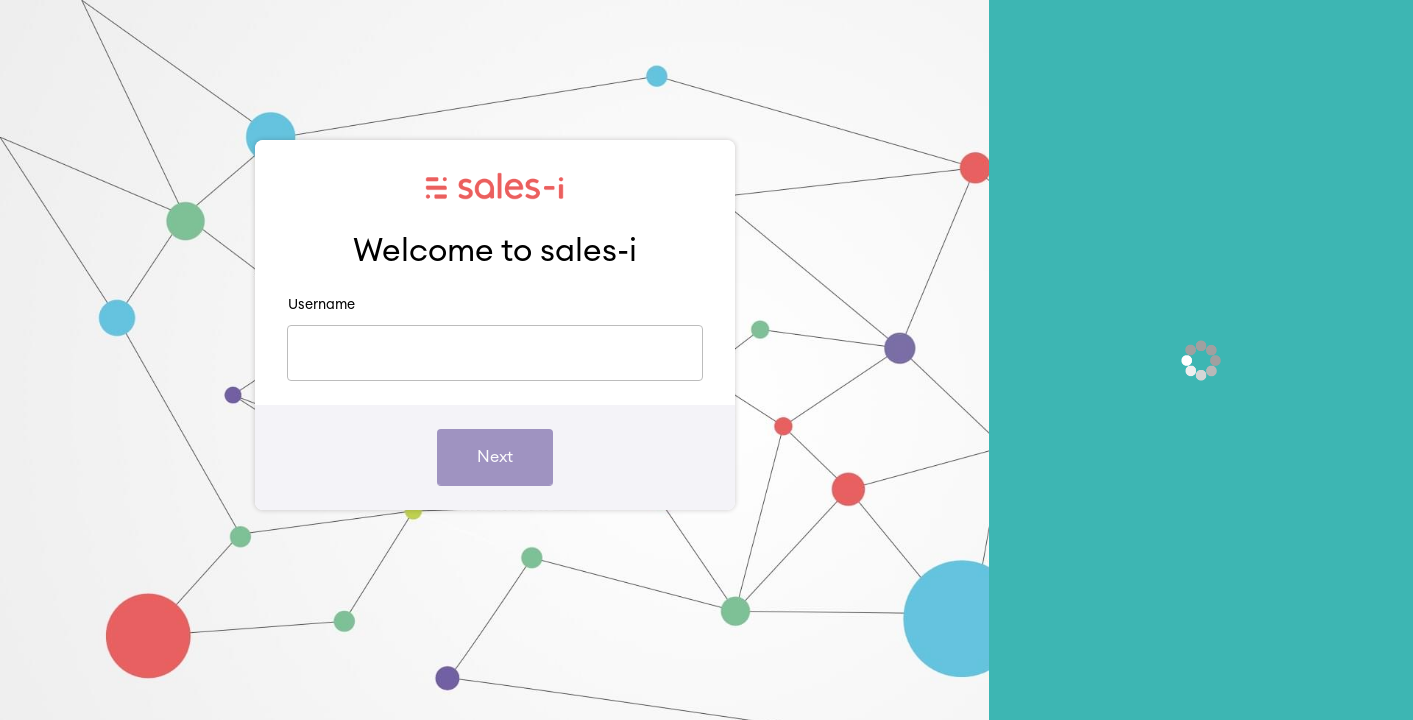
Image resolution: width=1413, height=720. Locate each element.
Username (321, 305)
